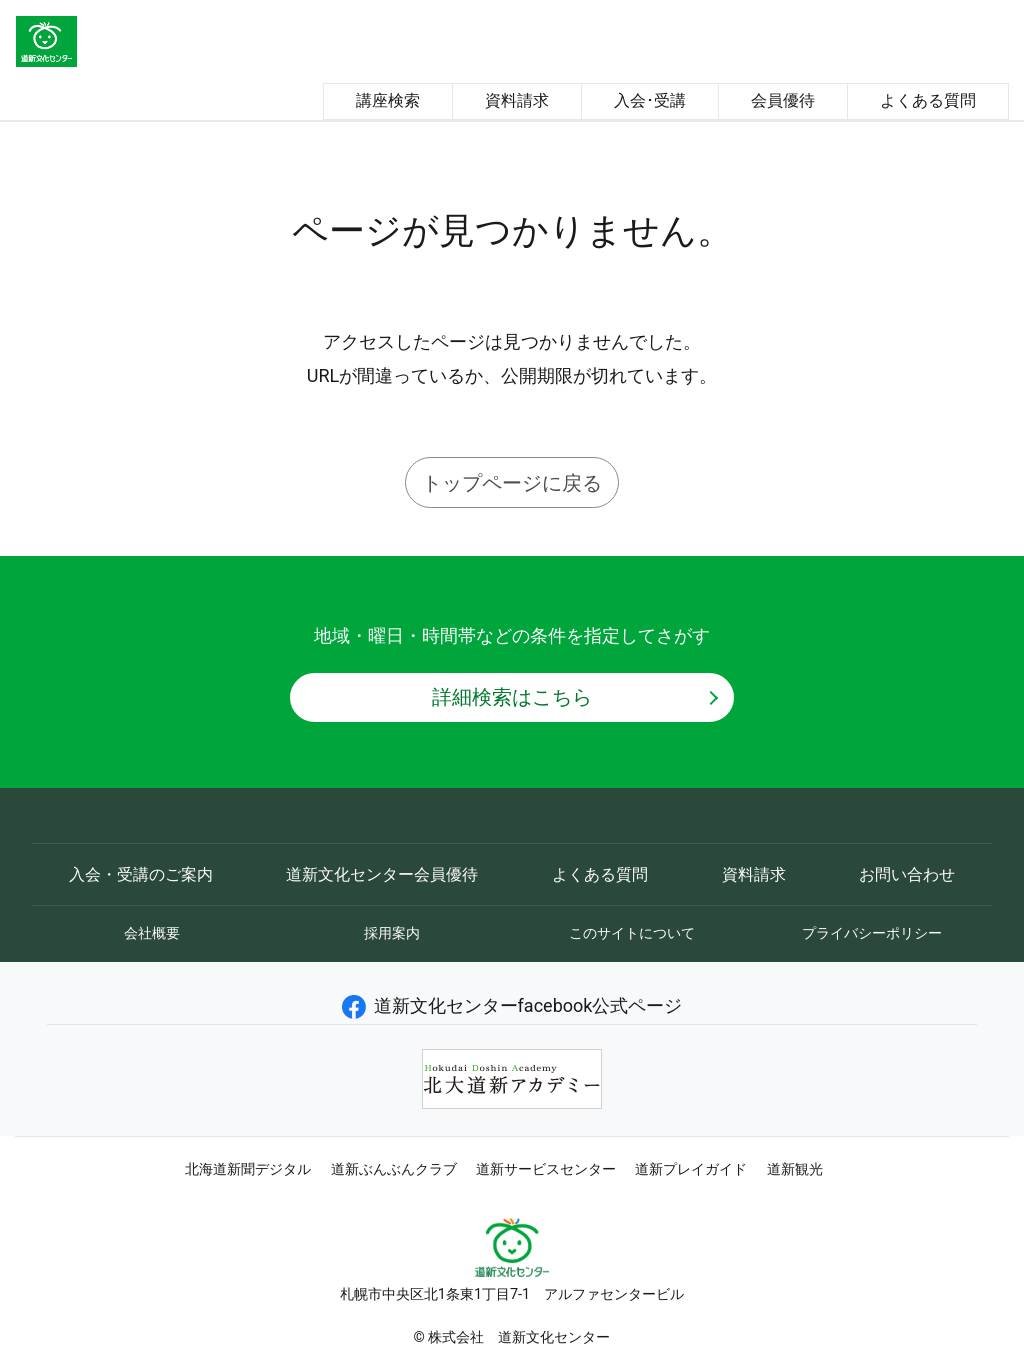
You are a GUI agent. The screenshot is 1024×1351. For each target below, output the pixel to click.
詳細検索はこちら (512, 697)
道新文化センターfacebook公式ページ (512, 1005)
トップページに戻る (512, 483)
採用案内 (392, 933)
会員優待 (783, 100)
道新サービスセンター (546, 1169)
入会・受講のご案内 (141, 874)
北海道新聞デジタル (248, 1169)
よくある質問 (928, 100)
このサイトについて (632, 933)
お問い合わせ (907, 874)
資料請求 (517, 100)
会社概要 (152, 933)
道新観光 (795, 1169)
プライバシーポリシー (872, 933)
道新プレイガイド (691, 1169)
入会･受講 (650, 100)
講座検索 (388, 100)
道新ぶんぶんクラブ (394, 1169)
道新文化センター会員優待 (382, 874)
